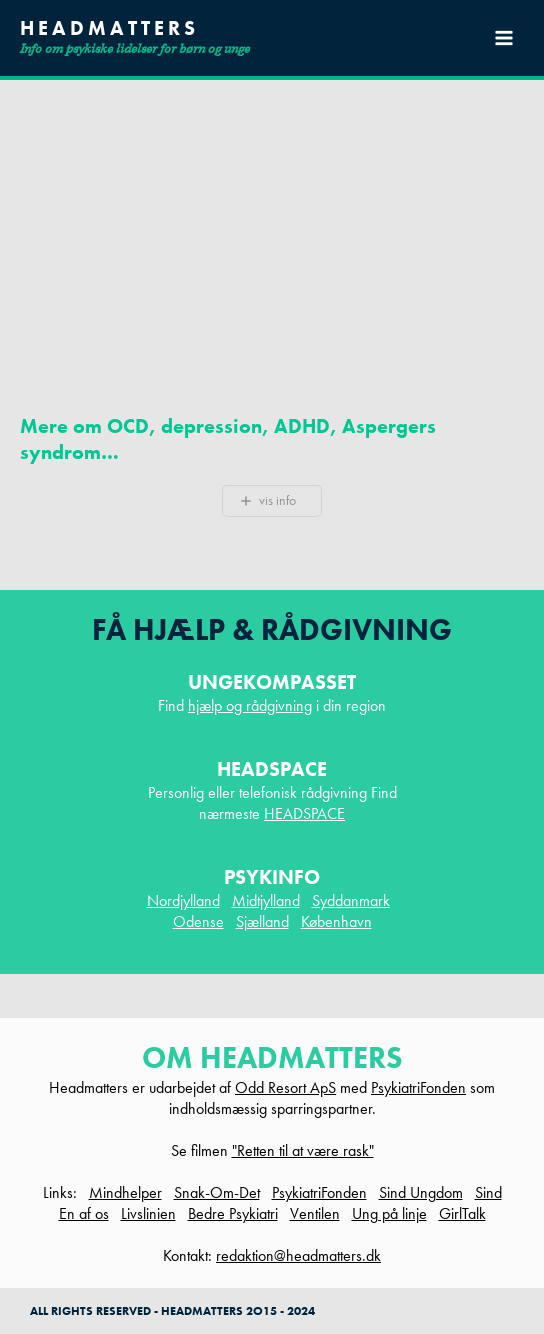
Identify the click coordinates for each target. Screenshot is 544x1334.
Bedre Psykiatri (233, 1213)
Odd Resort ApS (285, 1087)
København (336, 921)
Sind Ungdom (421, 1192)
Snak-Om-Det (217, 1192)
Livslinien (148, 1213)
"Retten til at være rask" (303, 1150)
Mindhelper (125, 1192)
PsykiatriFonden (418, 1087)
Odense (198, 921)
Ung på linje (389, 1213)
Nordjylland (183, 900)
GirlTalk (462, 1213)
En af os (84, 1213)
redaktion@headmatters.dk (298, 1255)
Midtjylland (266, 900)
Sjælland (262, 921)
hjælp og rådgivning (250, 705)
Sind (488, 1192)
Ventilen (315, 1213)
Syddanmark (351, 900)
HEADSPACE (304, 813)
